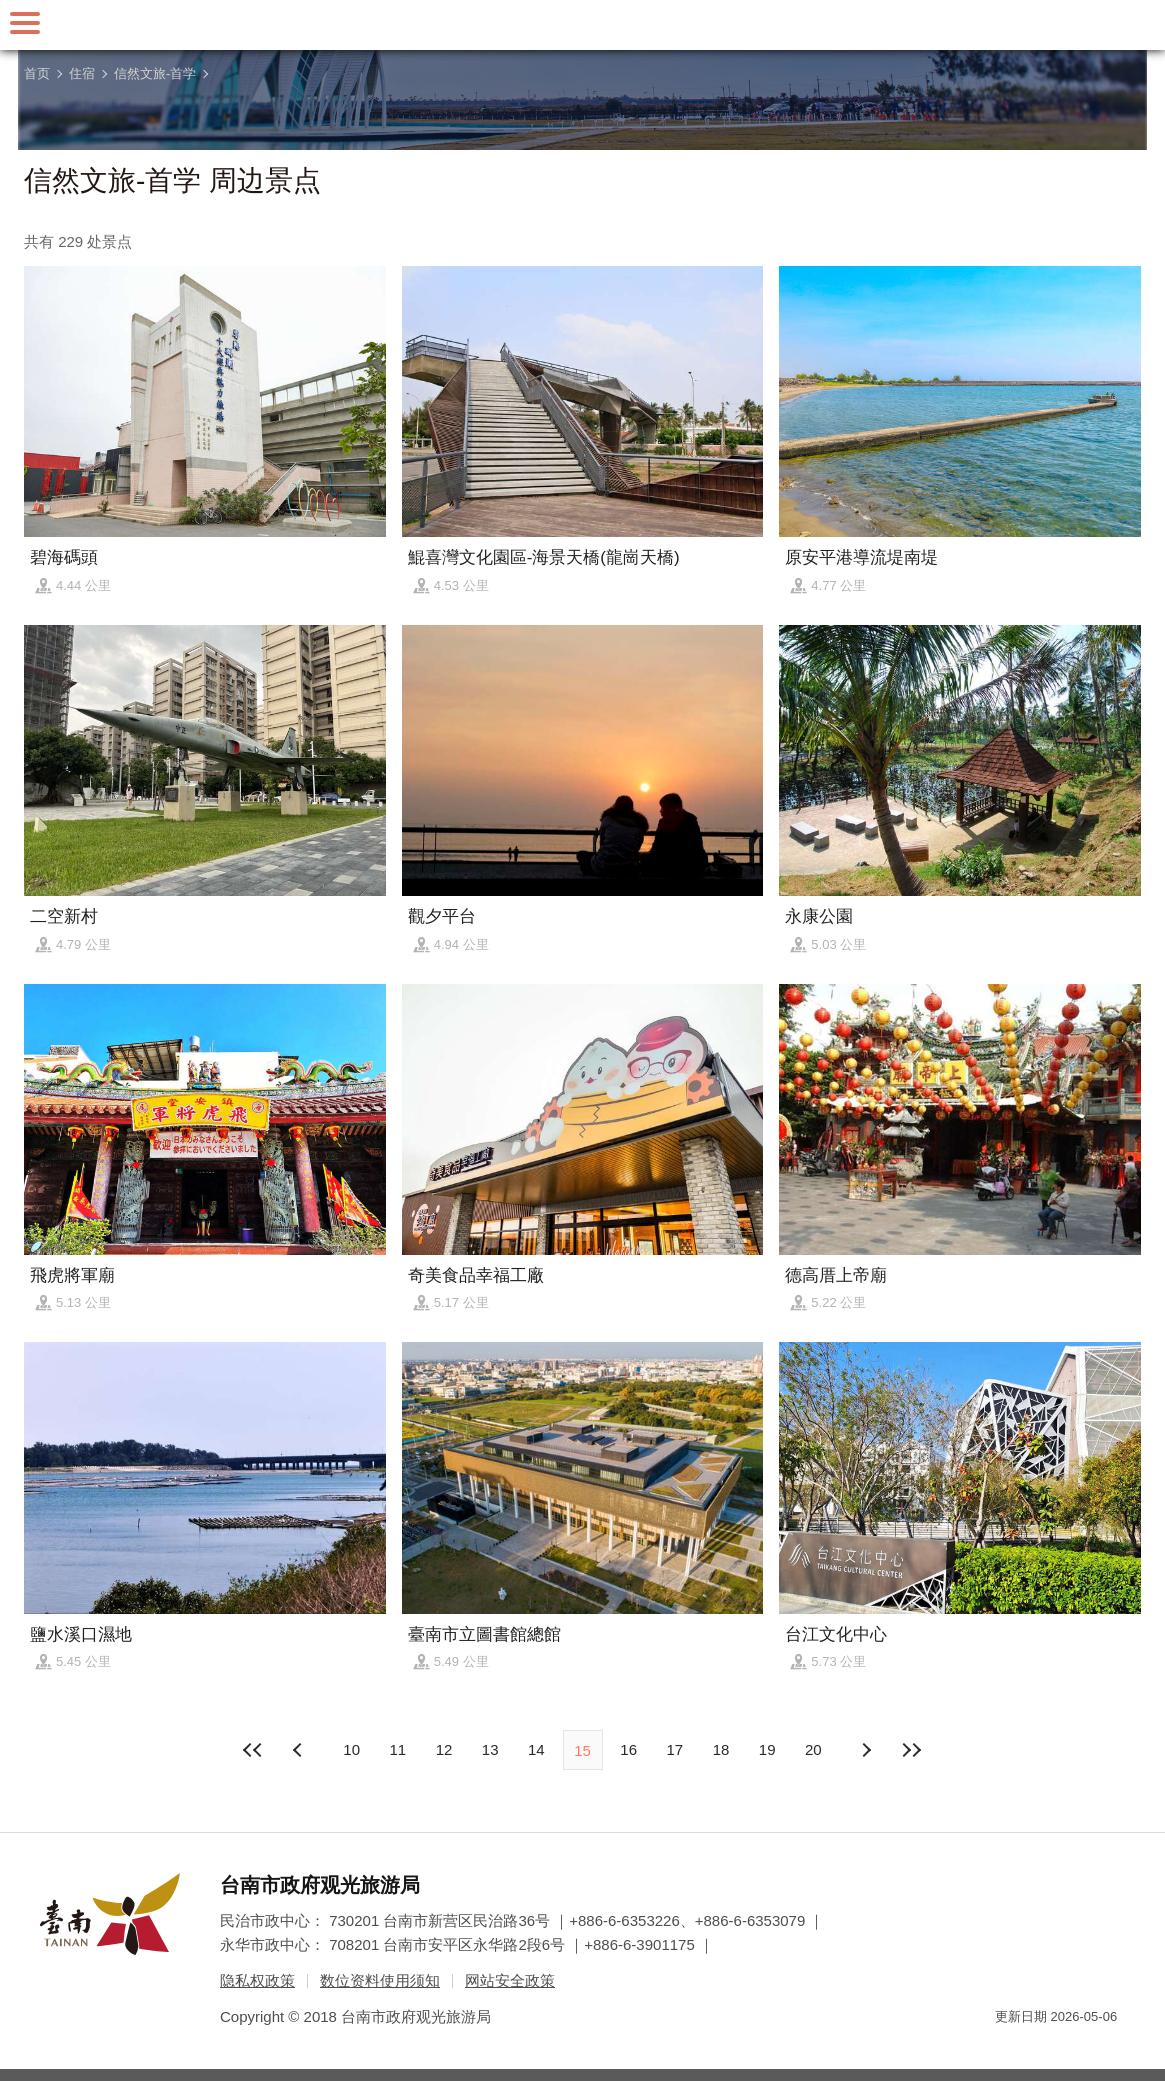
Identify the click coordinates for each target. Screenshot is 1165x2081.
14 (536, 1749)
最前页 (253, 1750)
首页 (37, 73)
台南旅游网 (583, 25)
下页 (300, 1750)
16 (628, 1749)
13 (490, 1749)
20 (813, 1749)
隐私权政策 (257, 1980)
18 (721, 1749)
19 (767, 1749)
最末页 (912, 1750)
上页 (865, 1750)
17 (675, 1749)
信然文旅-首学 (155, 73)
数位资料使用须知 (380, 1980)
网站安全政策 (510, 1980)
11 (397, 1749)
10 (351, 1749)
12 (444, 1749)
